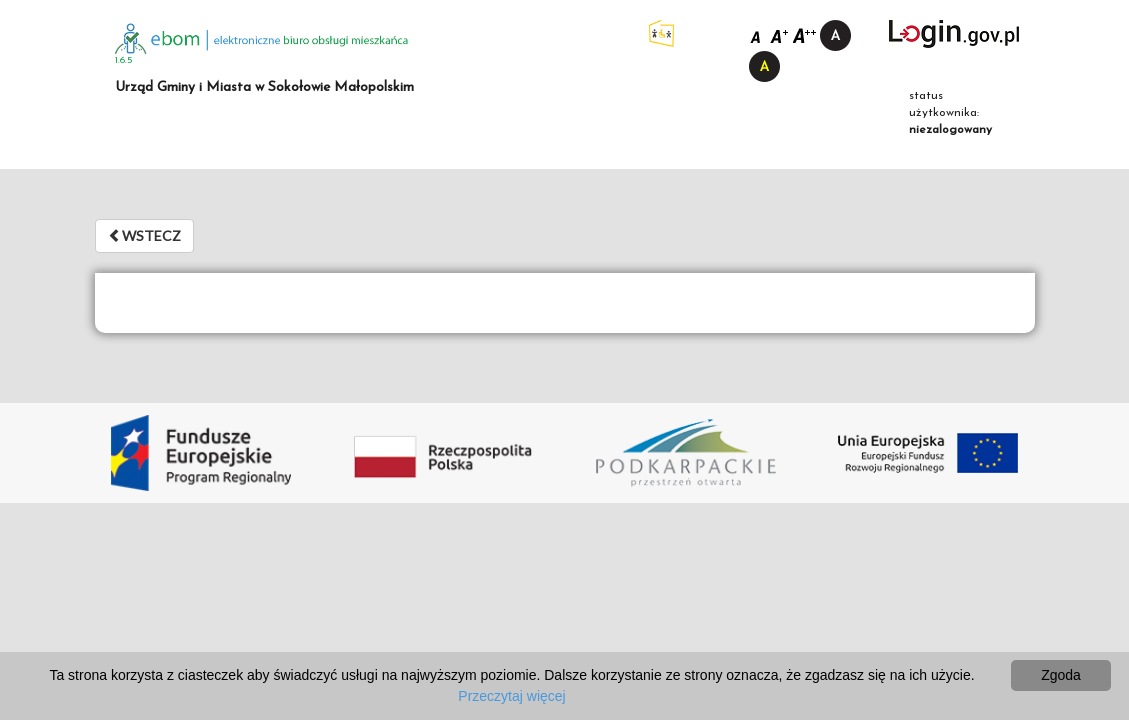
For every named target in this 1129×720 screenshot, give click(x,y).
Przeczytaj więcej (511, 696)
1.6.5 (124, 60)
